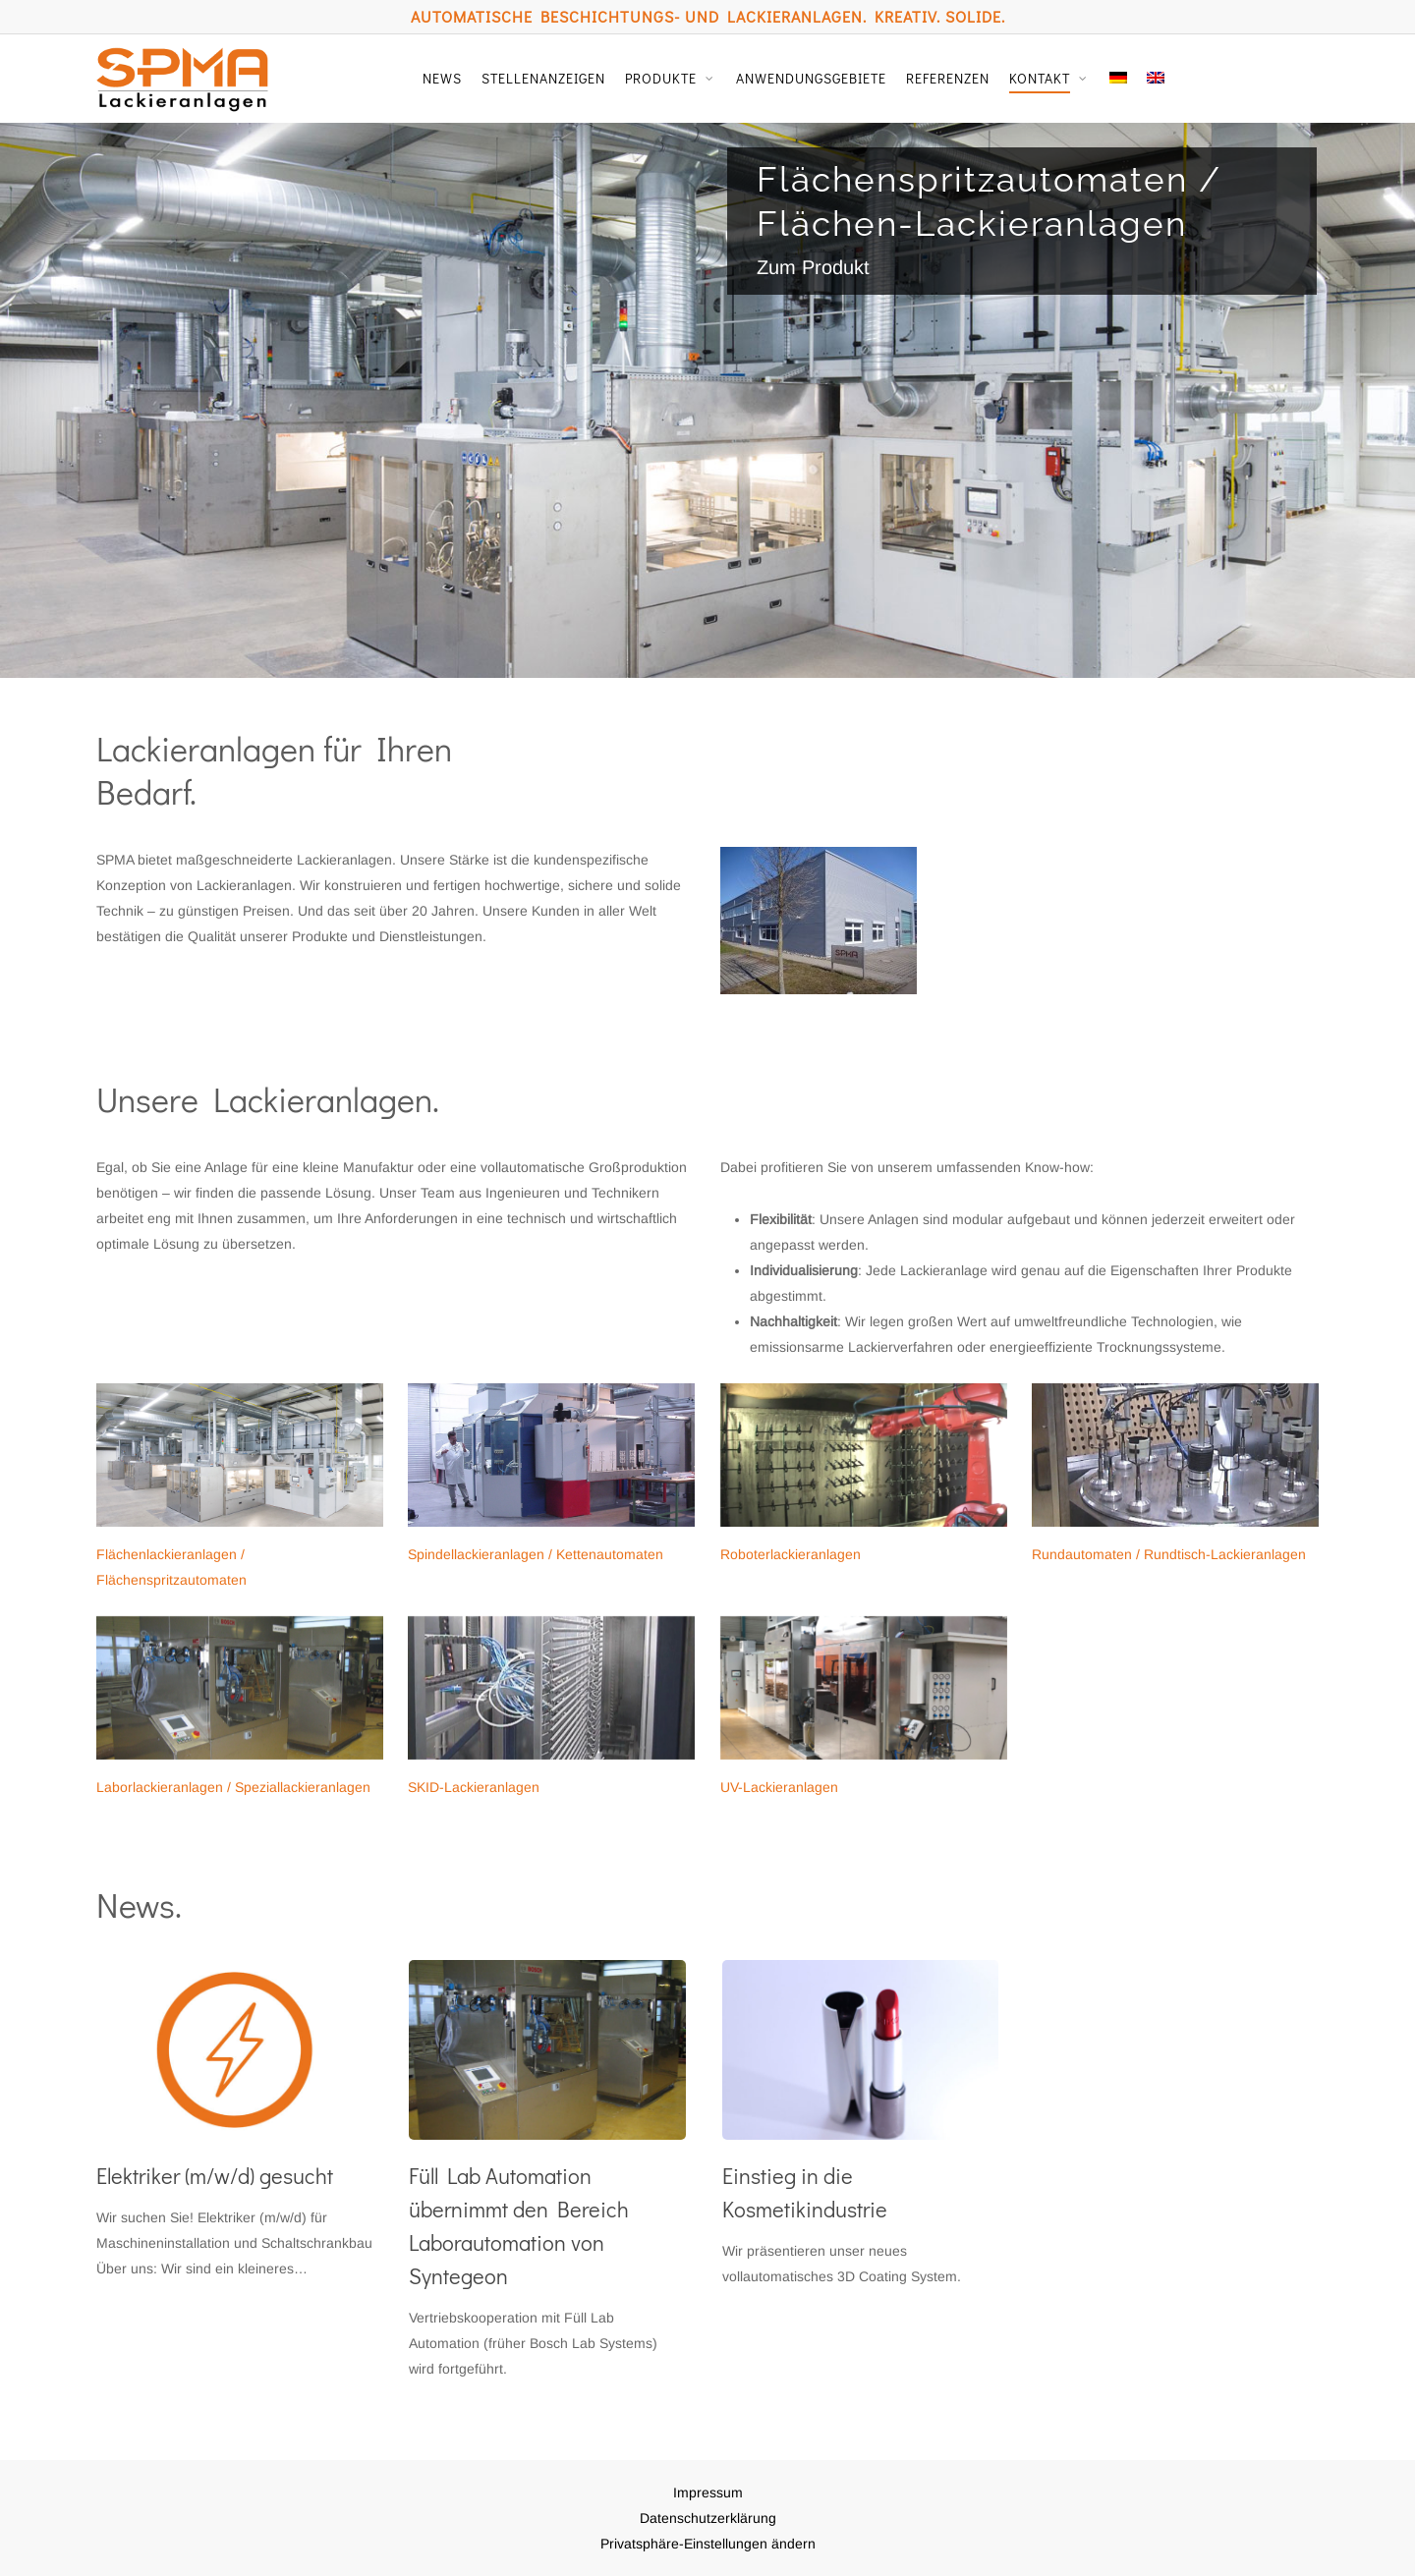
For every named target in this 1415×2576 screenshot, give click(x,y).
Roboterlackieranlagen (790, 1554)
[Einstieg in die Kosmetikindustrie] (860, 2124)
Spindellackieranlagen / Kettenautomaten (535, 1554)
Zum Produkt (813, 267)
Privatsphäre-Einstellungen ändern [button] (708, 2543)
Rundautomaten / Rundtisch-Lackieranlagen (1169, 1554)
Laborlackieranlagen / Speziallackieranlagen (233, 1787)
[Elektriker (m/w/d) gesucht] (234, 2120)
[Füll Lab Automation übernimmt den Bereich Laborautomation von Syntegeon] (547, 2170)
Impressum (708, 2492)
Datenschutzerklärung (708, 2518)
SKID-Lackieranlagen (473, 1787)
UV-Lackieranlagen (779, 1787)
